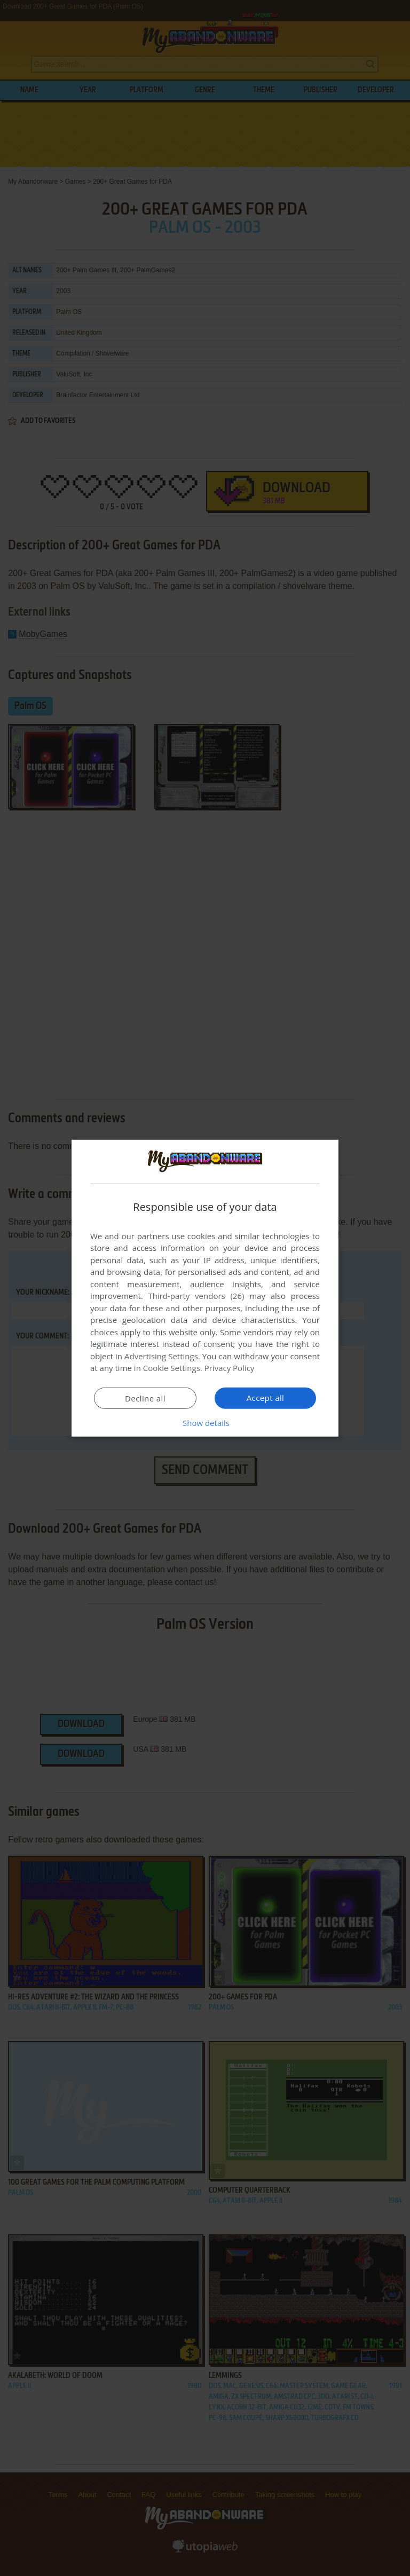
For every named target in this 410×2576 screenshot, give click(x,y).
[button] (205, 1423)
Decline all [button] (145, 1398)
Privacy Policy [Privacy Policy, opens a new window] (229, 1367)
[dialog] (205, 1287)
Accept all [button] (266, 1397)
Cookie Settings (171, 1367)
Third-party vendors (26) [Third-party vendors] (196, 1295)
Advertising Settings (161, 1356)
